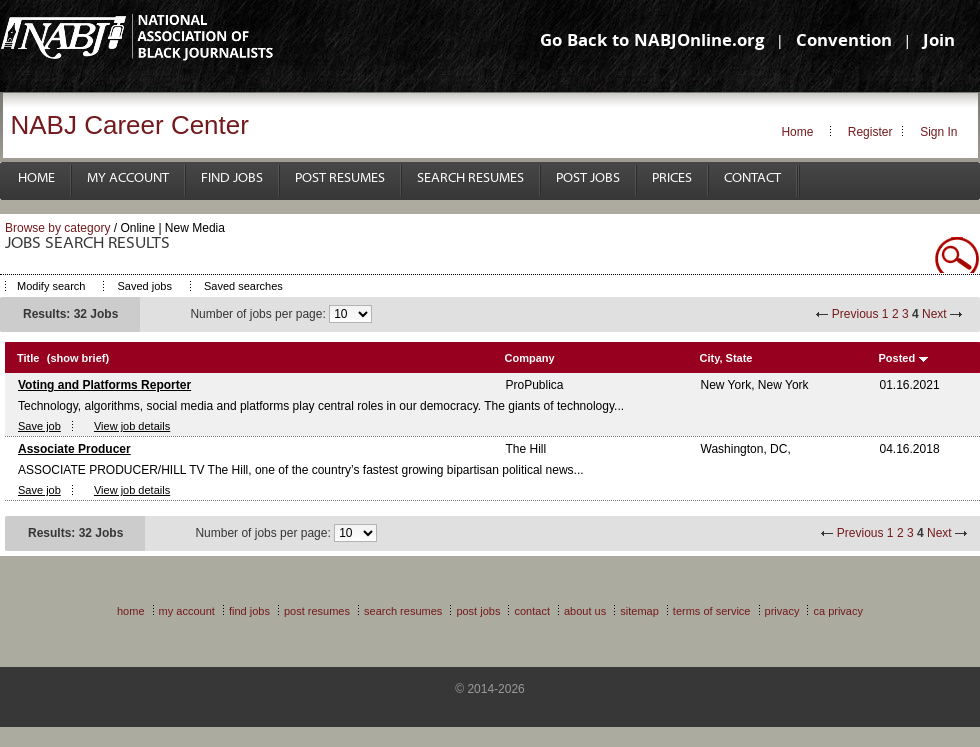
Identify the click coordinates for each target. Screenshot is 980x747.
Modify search (51, 286)
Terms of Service (712, 611)
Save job (39, 426)
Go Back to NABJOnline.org (652, 42)
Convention (844, 42)
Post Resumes (340, 178)
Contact (752, 178)
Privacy (782, 611)
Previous (855, 314)
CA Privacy (838, 611)
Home (797, 132)
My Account (128, 178)
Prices (672, 178)
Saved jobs (144, 286)
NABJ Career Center (130, 125)
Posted (897, 358)
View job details (132, 426)
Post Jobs (588, 178)
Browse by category (57, 228)
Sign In (938, 132)
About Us (585, 611)
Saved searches (243, 286)
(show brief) (78, 358)
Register (870, 132)
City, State (726, 358)
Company (530, 358)
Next (934, 314)
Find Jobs (232, 178)
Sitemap (639, 611)
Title (28, 358)
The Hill (526, 449)
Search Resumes (470, 178)
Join (939, 42)
